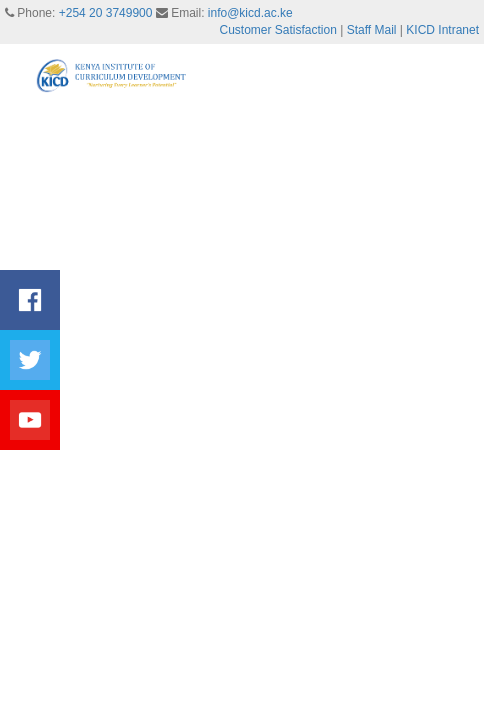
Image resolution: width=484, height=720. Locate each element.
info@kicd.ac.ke (250, 13)
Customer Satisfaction (278, 30)
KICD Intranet (442, 30)
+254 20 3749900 (106, 13)
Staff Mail (372, 30)
